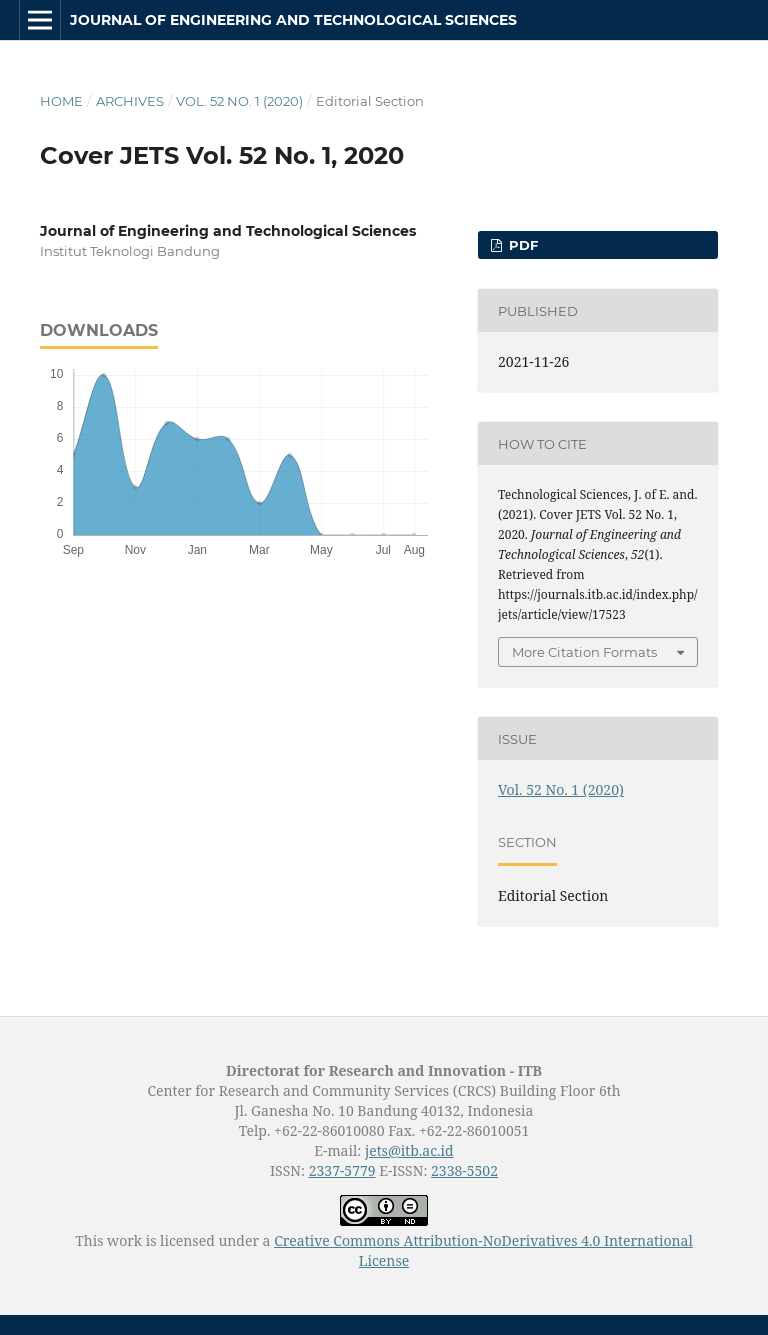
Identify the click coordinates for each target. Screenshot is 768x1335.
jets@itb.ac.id (409, 1150)
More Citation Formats (584, 652)
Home (61, 101)
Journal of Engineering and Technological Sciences (293, 20)
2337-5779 (342, 1170)
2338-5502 (464, 1170)
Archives (130, 101)
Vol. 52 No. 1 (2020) (239, 101)
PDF (521, 245)
